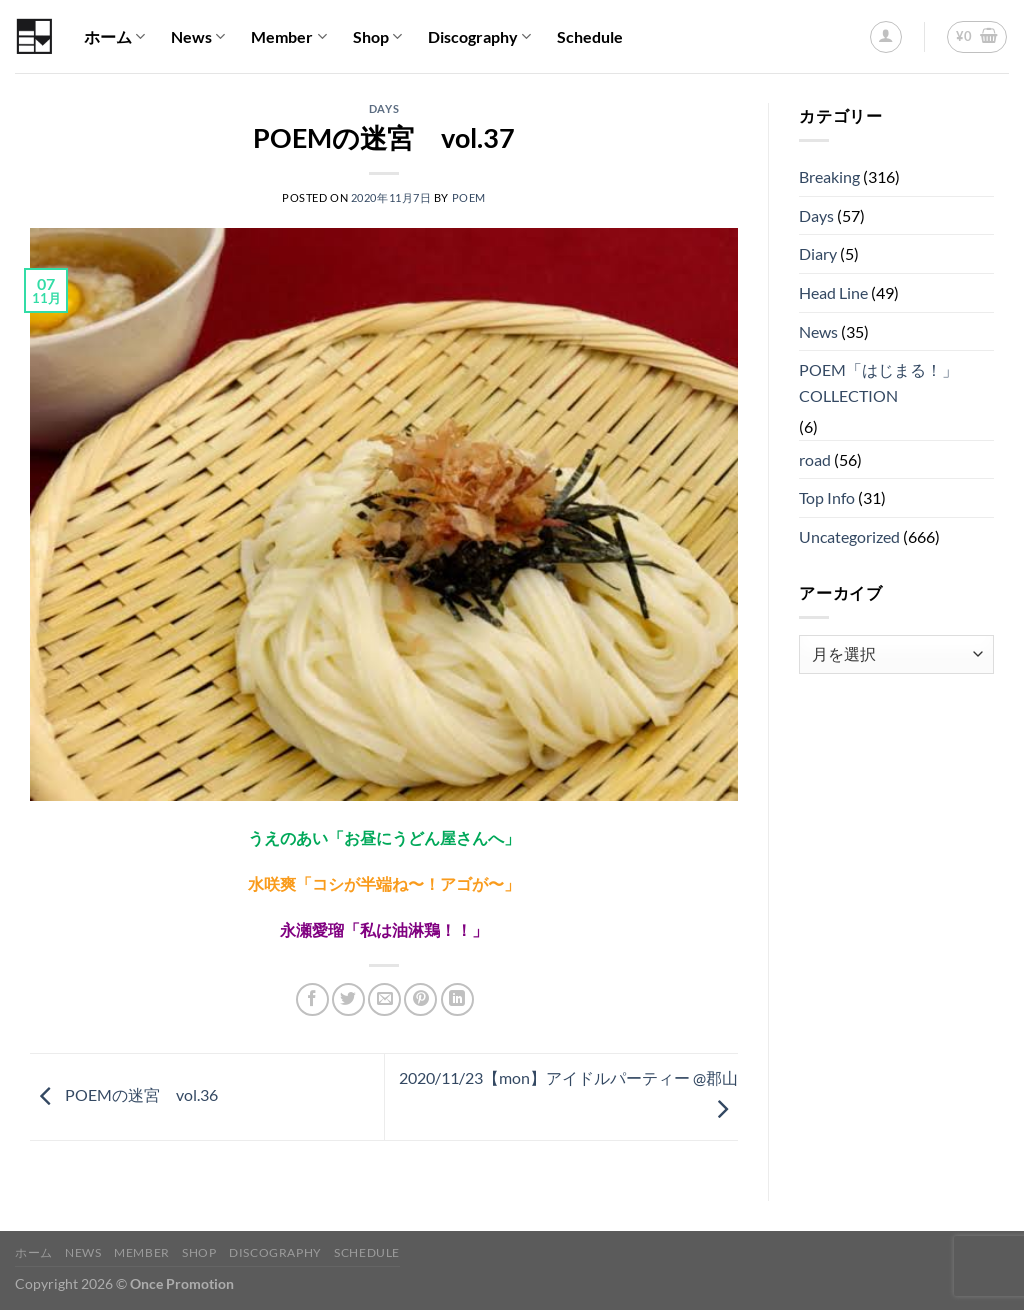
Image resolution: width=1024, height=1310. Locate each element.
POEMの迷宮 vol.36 (124, 1094)
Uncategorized (849, 536)
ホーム (114, 37)
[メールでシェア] (384, 999)
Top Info (827, 497)
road (815, 459)
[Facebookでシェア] (312, 999)
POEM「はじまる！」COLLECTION (878, 382)
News (198, 37)
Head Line (833, 292)
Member (288, 37)
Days (384, 108)
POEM (469, 197)
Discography (479, 37)
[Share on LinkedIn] (457, 999)
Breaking (829, 176)
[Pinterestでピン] (420, 999)
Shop (377, 37)
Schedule (590, 36)
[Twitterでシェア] (348, 999)
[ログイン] (886, 37)
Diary (818, 253)
